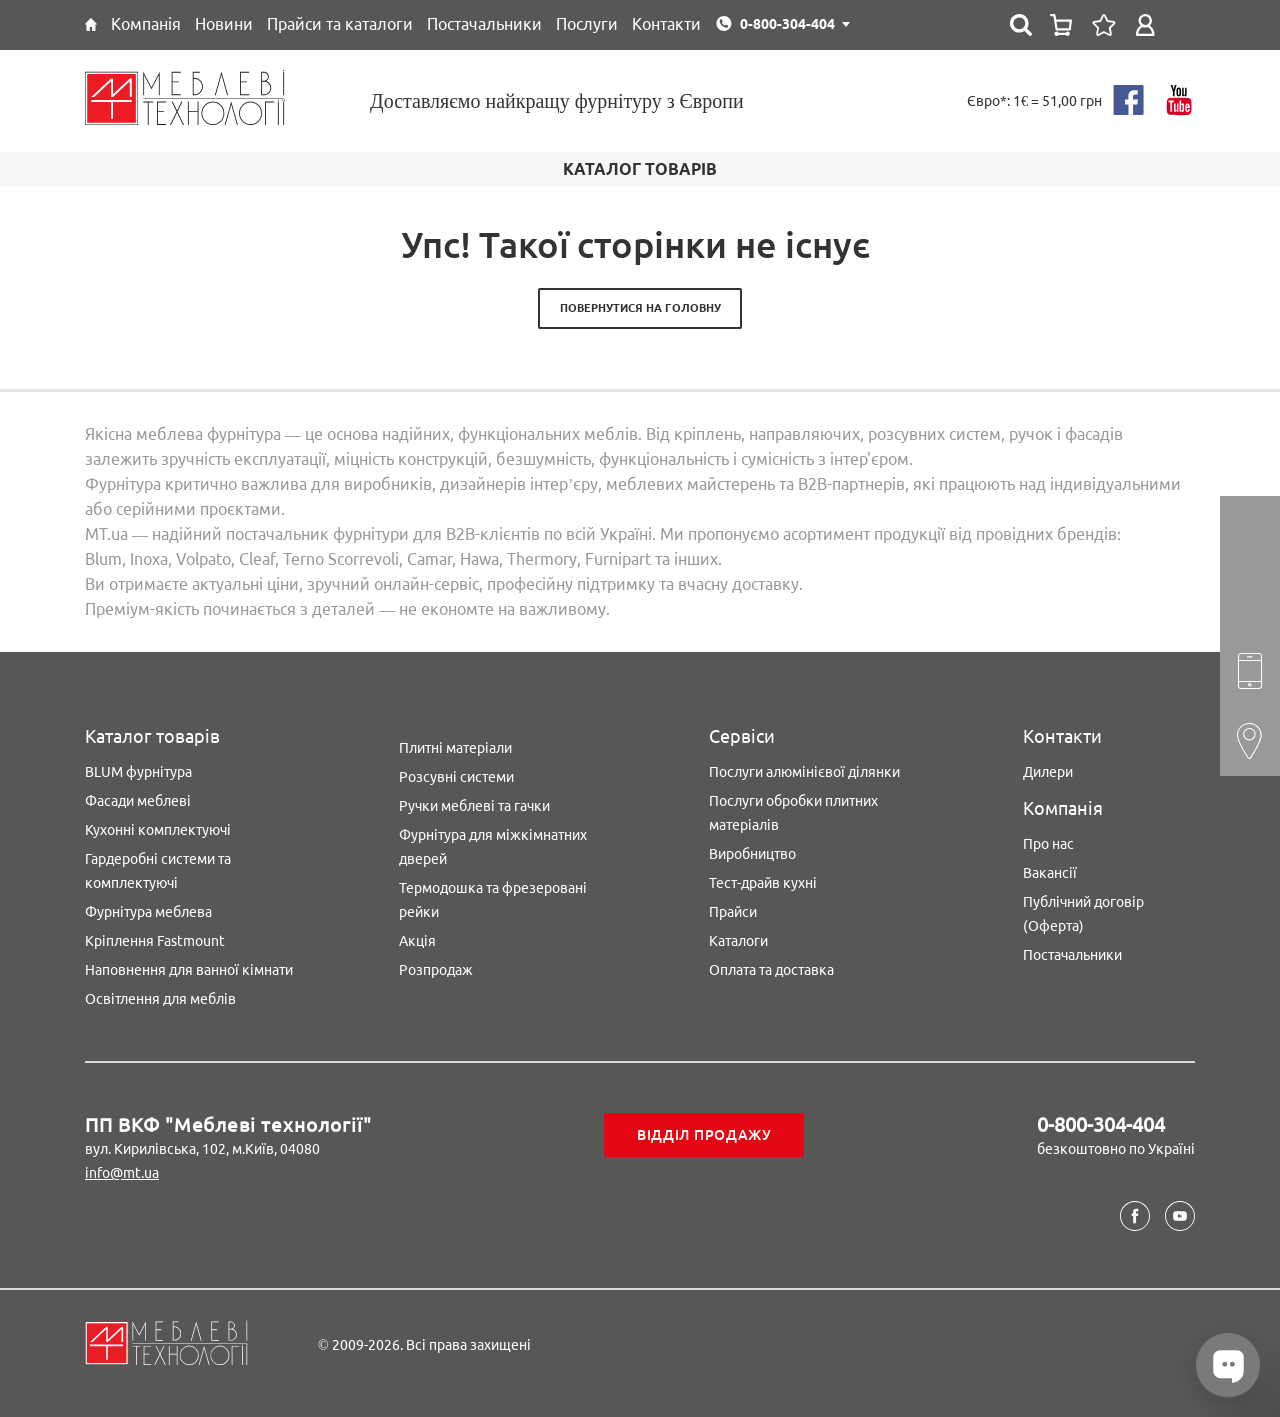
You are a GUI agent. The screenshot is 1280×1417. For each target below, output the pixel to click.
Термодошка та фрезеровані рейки (493, 900)
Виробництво (752, 854)
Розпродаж (436, 970)
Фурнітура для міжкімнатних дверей (493, 847)
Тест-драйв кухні (763, 883)
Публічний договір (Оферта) (1083, 914)
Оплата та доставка (771, 970)
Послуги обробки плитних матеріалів (793, 813)
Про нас (1048, 844)
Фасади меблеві (138, 801)
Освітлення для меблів (160, 999)
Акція (417, 941)
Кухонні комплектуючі (158, 830)
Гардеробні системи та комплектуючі (158, 871)
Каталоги (738, 941)
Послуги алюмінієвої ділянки (804, 772)
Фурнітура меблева (148, 912)
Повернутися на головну (640, 308)
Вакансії (1050, 873)
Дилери (1048, 772)
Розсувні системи (456, 777)
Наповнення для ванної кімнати (189, 970)
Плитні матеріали (455, 748)
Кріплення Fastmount (155, 941)
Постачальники (1072, 955)
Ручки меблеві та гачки (474, 806)
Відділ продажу (704, 1135)
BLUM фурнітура (138, 772)
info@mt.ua (122, 1173)
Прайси (733, 912)
